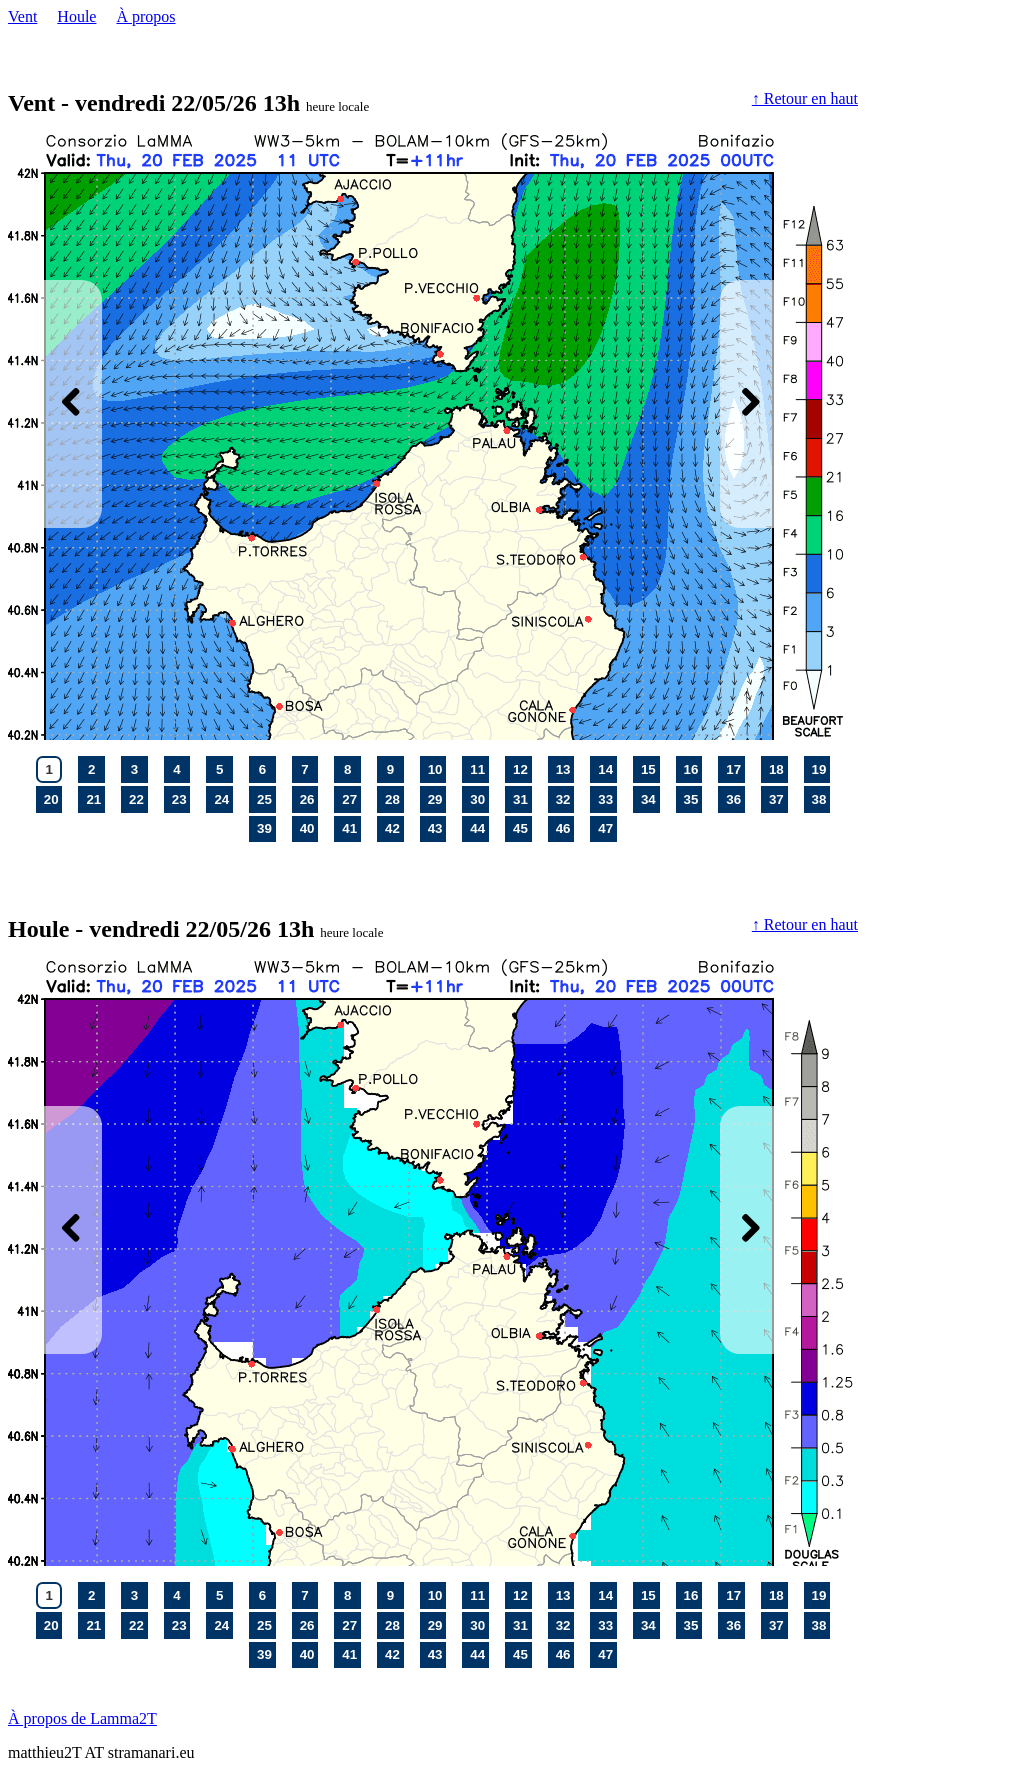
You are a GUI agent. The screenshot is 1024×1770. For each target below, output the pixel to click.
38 (821, 799)
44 (479, 828)
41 (351, 828)
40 (309, 828)
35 (693, 799)
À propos (145, 16)
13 (565, 769)
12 (522, 769)
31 (522, 799)
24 (223, 799)
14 (607, 769)
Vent (22, 16)
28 (394, 799)
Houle (76, 16)
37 (778, 799)
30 (479, 799)
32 (565, 799)
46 (565, 828)
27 (351, 799)
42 (394, 828)
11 (479, 769)
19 (821, 769)
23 (181, 799)
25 (266, 799)
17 (735, 769)
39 (266, 828)
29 (437, 799)
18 (778, 769)
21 (95, 799)
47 (607, 828)
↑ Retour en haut (805, 98)
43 (437, 828)
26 (309, 799)
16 (693, 769)
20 (53, 799)
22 (138, 799)
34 (650, 799)
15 (650, 769)
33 (607, 799)
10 (437, 769)
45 (522, 828)
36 (735, 799)
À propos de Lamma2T (82, 1718)
